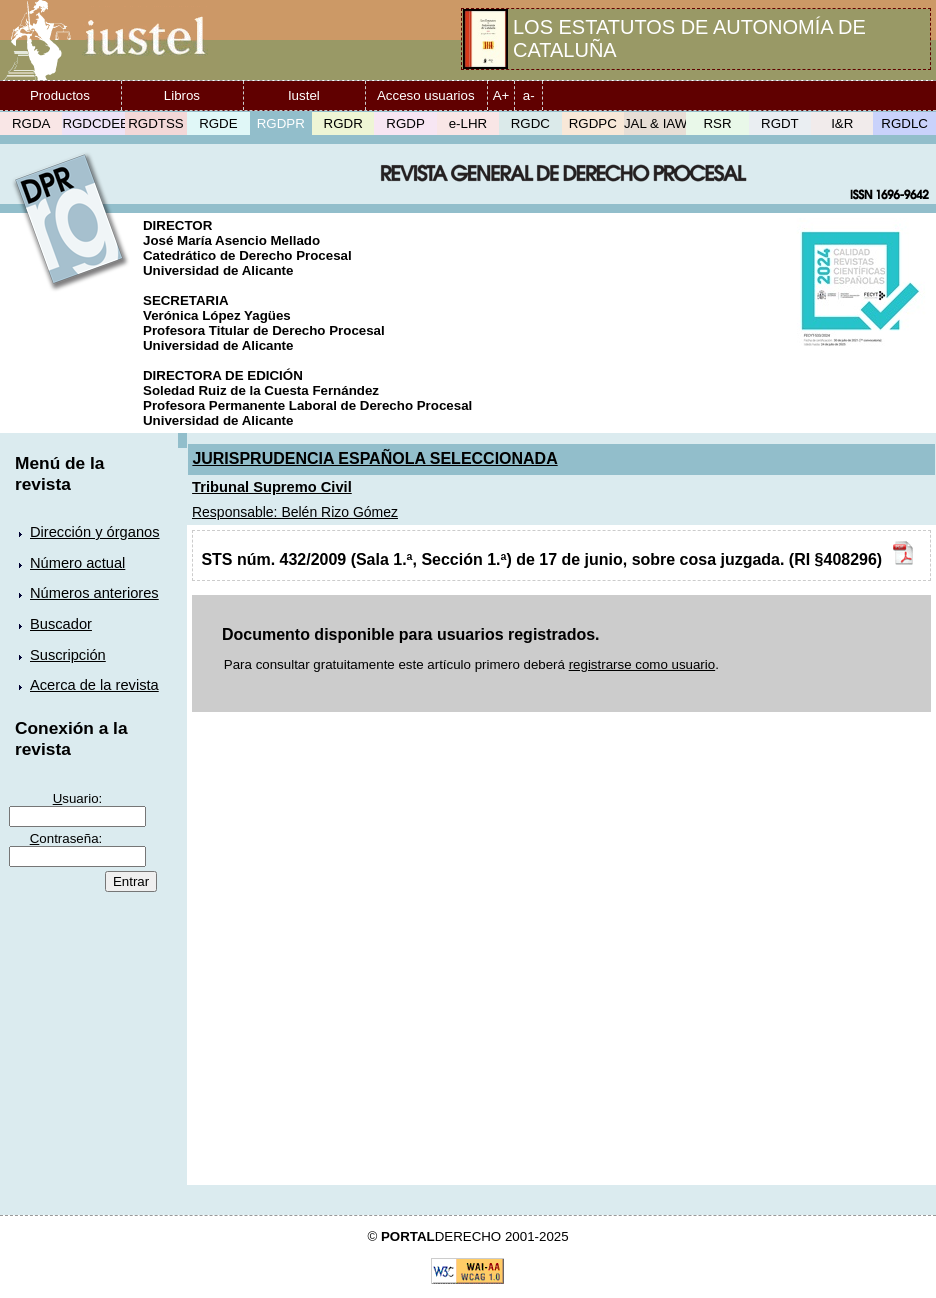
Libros (182, 95)
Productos (60, 95)
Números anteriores (94, 593)
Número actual (77, 563)
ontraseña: (66, 838)
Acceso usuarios (426, 95)
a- (529, 95)
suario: (78, 798)
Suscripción (68, 655)
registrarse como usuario (642, 664)
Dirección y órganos (95, 532)
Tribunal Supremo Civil (272, 487)
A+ (501, 95)
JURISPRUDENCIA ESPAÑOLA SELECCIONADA (374, 458)
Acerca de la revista (94, 685)
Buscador (61, 624)
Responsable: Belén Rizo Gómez (295, 512)
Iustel (304, 95)
